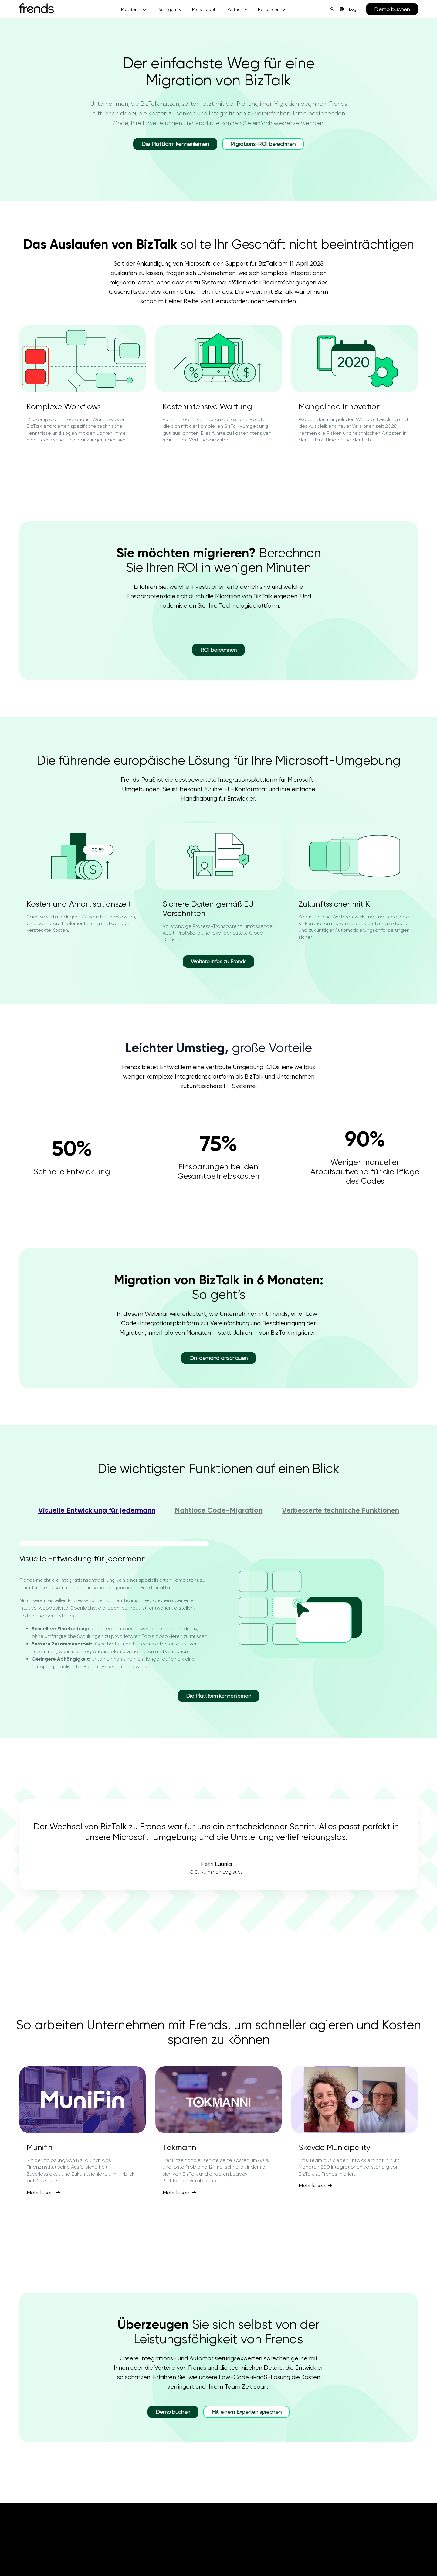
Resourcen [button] (268, 9)
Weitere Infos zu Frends (218, 961)
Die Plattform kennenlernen (175, 144)
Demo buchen (392, 9)
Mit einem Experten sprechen (246, 2412)
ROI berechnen (218, 650)
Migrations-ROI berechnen (263, 144)
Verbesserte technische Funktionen (340, 1510)
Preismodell (204, 9)
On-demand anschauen (218, 1358)
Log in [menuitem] (355, 9)
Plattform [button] (130, 9)
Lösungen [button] (166, 9)
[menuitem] (341, 9)
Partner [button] (234, 9)
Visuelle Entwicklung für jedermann (96, 1510)
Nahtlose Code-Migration (219, 1510)
